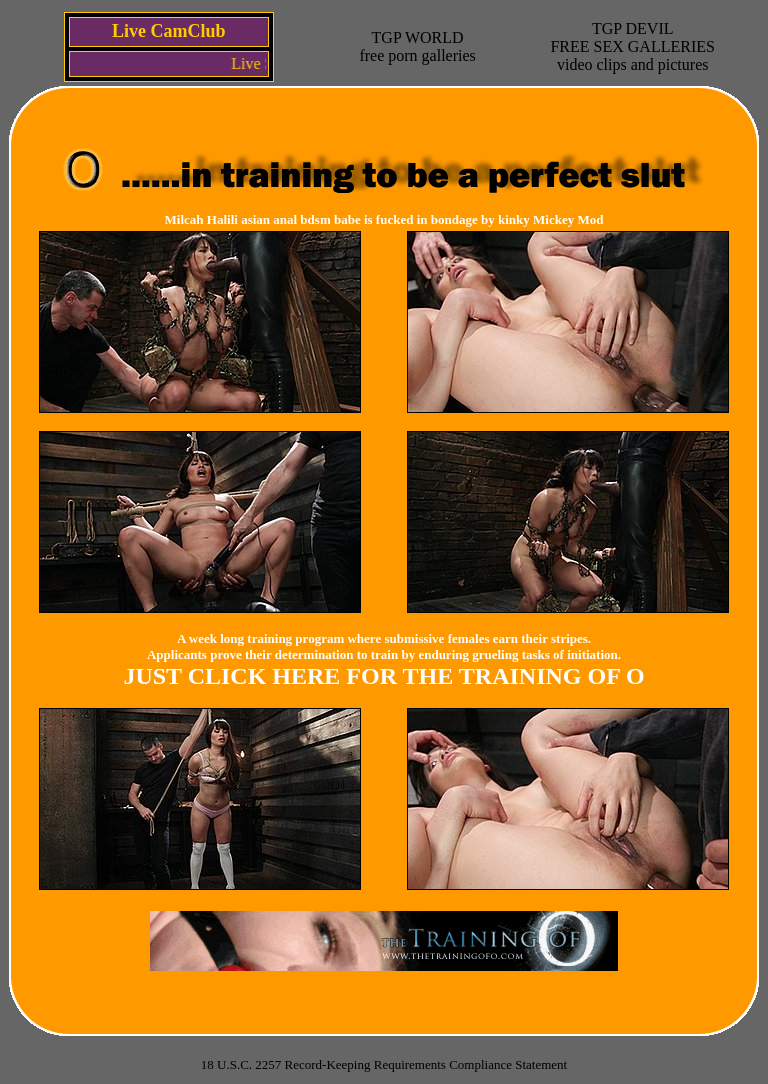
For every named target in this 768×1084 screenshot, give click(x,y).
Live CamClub (169, 31)
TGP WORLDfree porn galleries (417, 46)
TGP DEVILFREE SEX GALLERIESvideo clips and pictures (632, 46)
